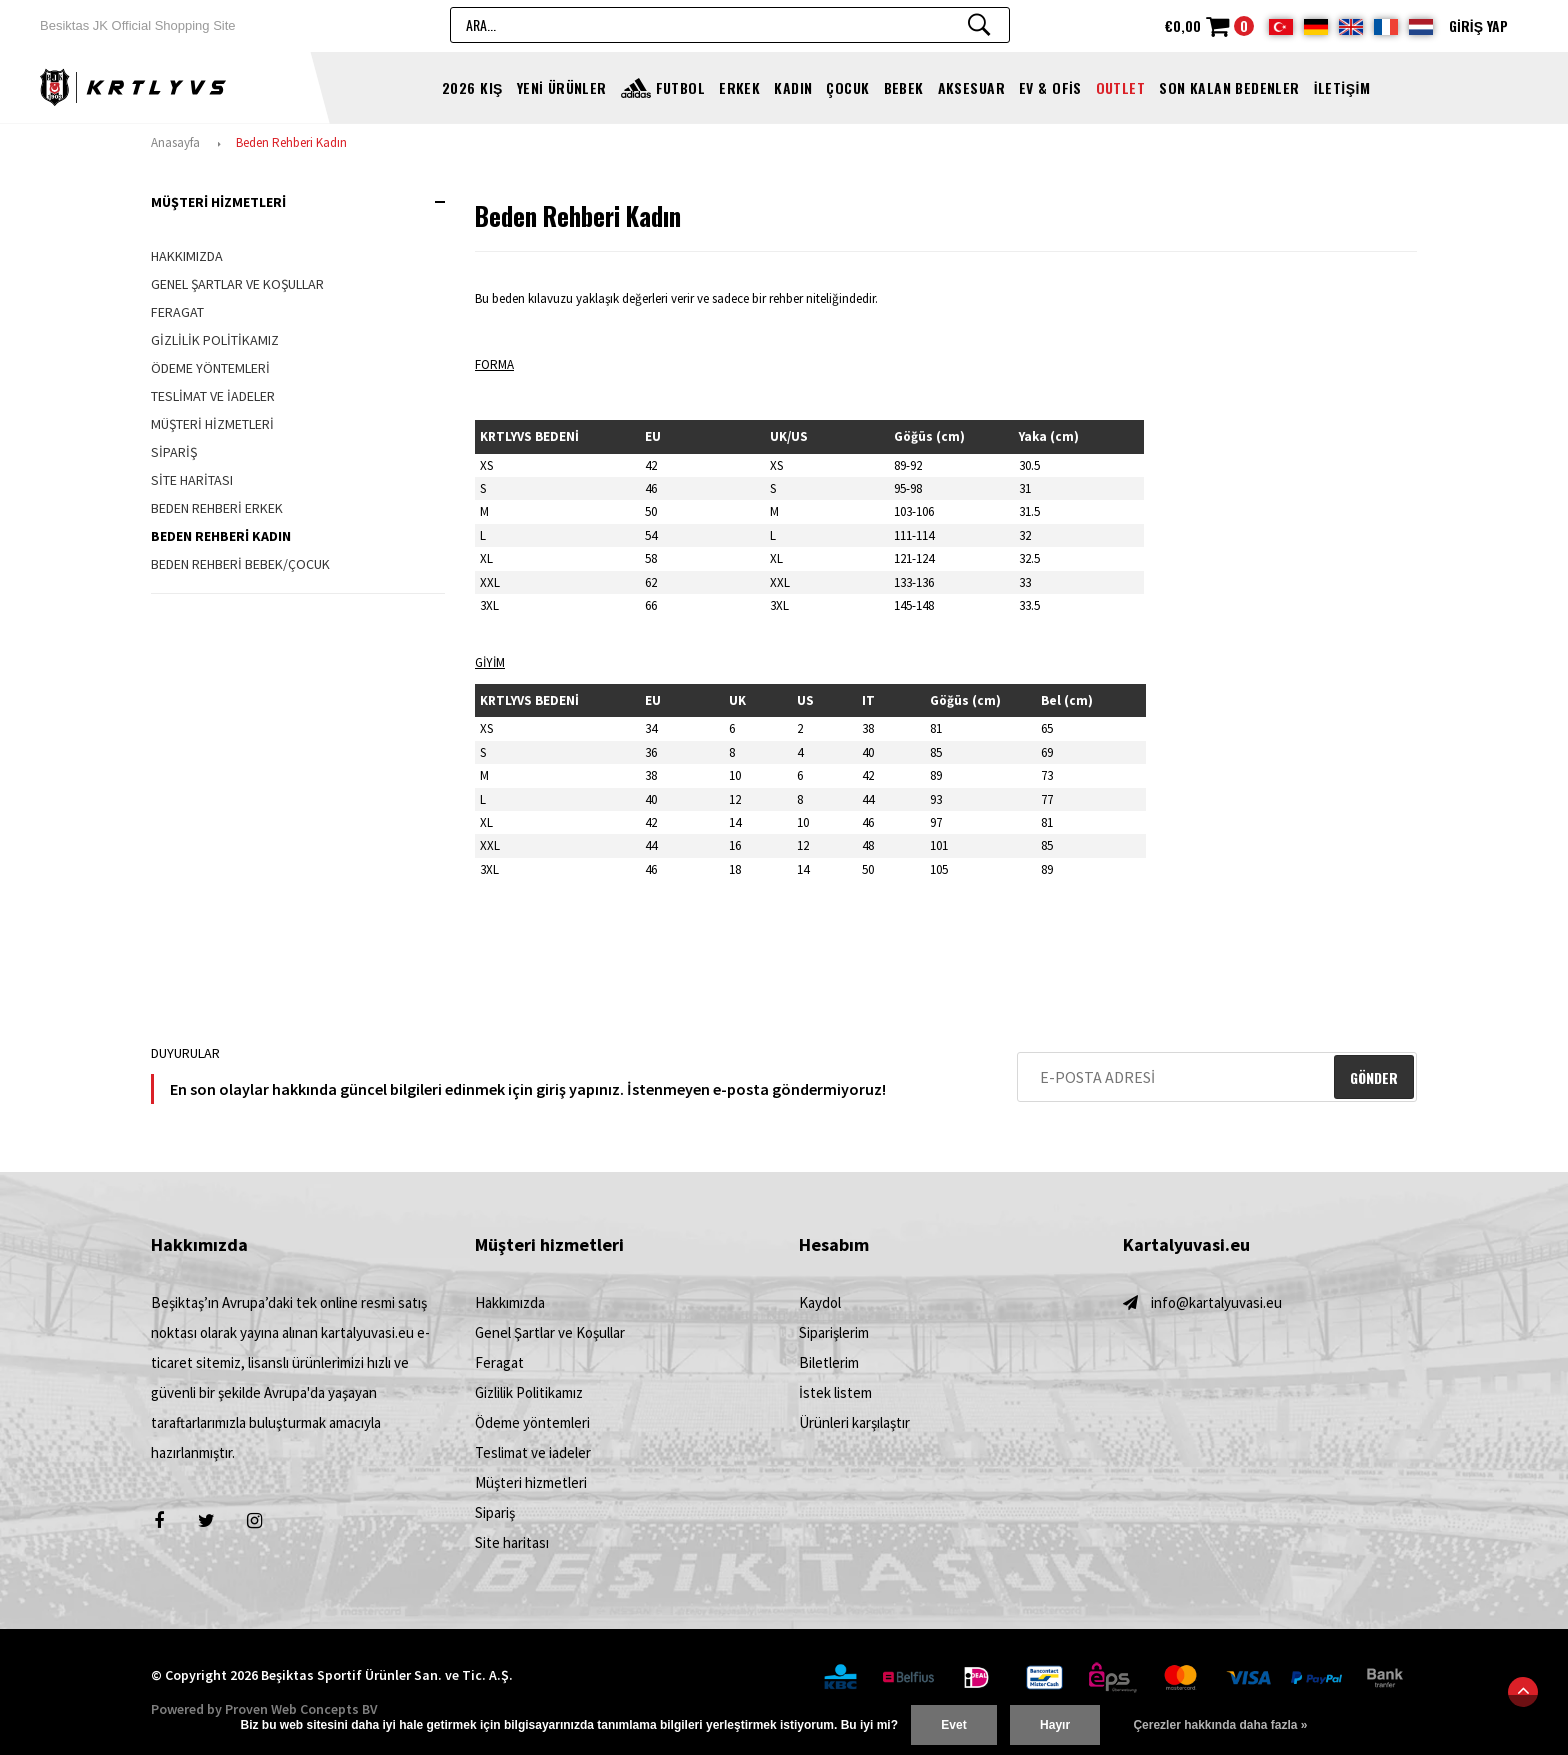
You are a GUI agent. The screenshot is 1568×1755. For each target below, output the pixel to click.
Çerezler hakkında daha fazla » (1220, 1725)
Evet (953, 1725)
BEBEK (904, 87)
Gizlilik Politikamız (215, 340)
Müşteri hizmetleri (212, 424)
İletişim (1342, 87)
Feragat (177, 312)
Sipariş (174, 452)
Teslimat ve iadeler (213, 396)
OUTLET (1121, 87)
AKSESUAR (971, 87)
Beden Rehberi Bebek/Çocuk (240, 564)
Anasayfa (175, 142)
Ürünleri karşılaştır (854, 1422)
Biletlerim (829, 1362)
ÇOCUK (847, 87)
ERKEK (739, 87)
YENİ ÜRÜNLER (562, 87)
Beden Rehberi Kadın (291, 142)
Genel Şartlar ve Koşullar (237, 284)
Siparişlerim (834, 1332)
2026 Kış (472, 87)
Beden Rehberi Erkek (217, 508)
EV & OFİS (1050, 87)
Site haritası (192, 480)
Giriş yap (1478, 25)
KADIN (793, 87)
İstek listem (835, 1392)
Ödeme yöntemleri (210, 368)
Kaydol (820, 1302)
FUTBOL (681, 87)
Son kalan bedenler (1229, 87)
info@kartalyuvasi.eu (1216, 1302)
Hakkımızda (187, 256)
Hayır (1055, 1725)
